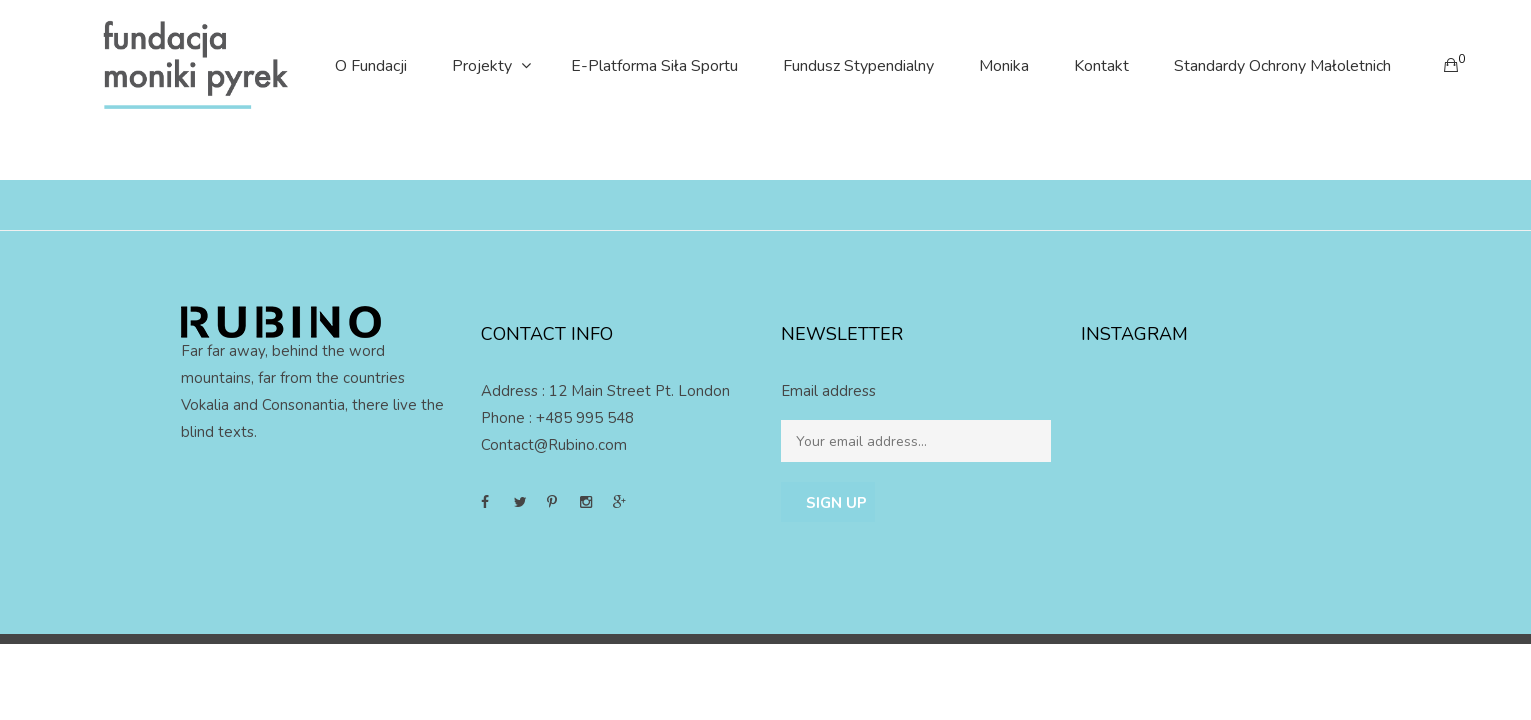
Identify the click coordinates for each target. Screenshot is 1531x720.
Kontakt (1101, 66)
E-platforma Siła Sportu (654, 66)
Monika (1004, 66)
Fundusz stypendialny (858, 66)
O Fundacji (371, 66)
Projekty (482, 66)
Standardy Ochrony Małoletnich (1282, 66)
